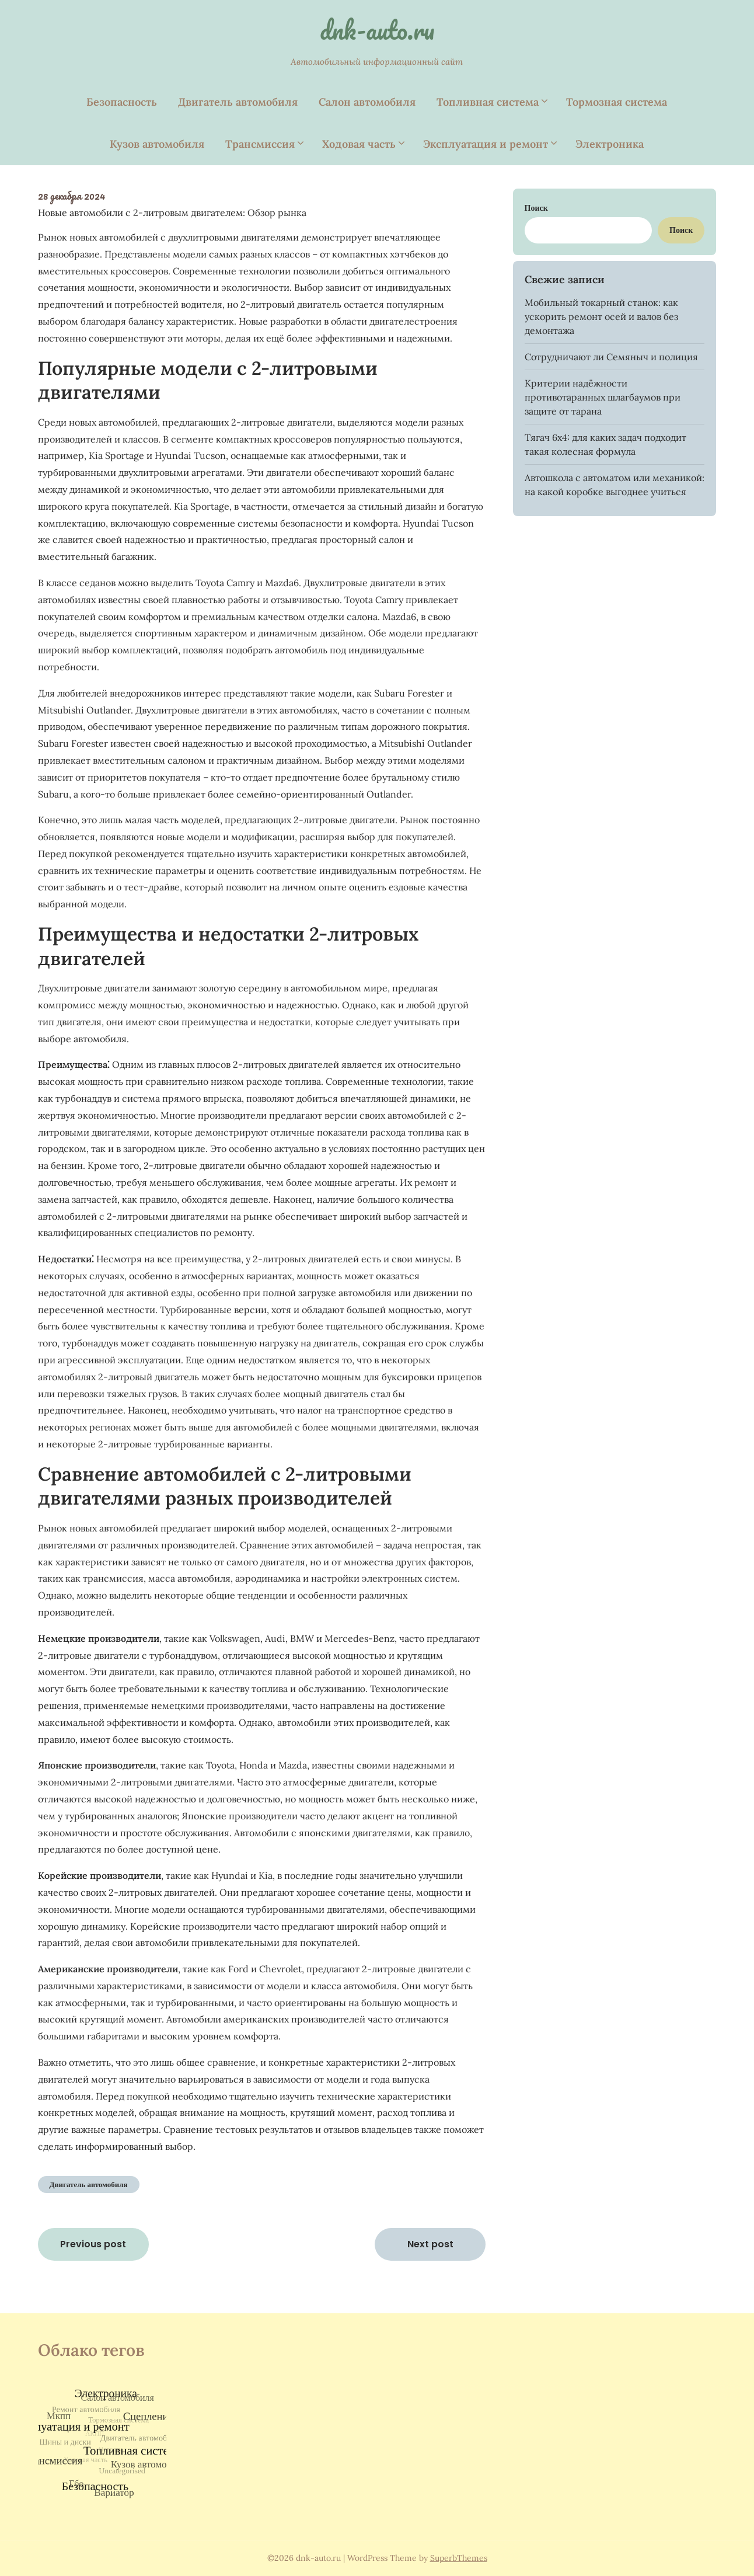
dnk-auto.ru (377, 30)
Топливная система (488, 102)
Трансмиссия (260, 144)
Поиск (536, 208)
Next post (430, 2244)
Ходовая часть (359, 144)
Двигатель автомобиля (238, 102)
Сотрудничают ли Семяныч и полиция (611, 357)
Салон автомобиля (367, 102)
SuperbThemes (458, 2558)
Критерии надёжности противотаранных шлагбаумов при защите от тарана (602, 397)
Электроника (609, 144)
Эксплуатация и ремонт (485, 144)
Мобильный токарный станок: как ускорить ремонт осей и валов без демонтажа (601, 316)
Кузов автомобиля (157, 144)
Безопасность (121, 102)
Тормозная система (616, 102)
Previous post (93, 2244)
